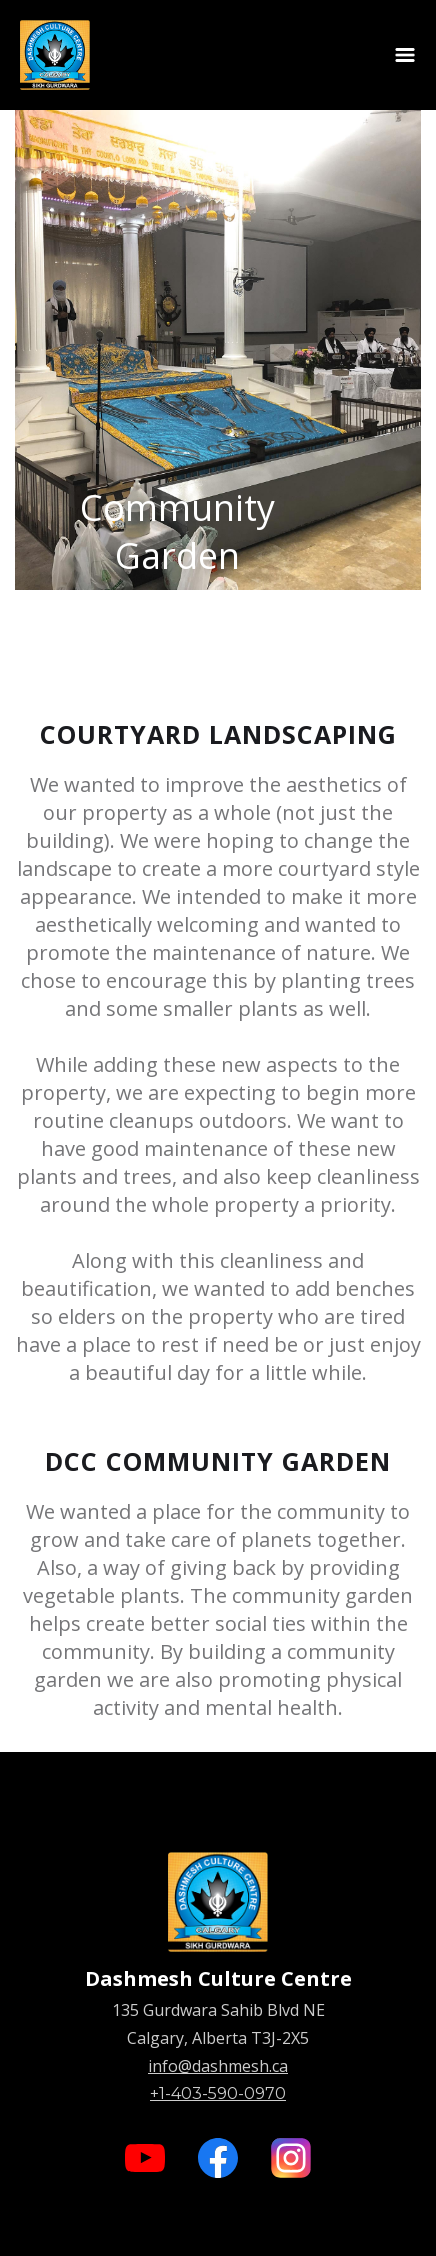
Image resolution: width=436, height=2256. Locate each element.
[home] (55, 55)
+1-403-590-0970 (218, 2093)
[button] (405, 55)
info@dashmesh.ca (218, 2066)
